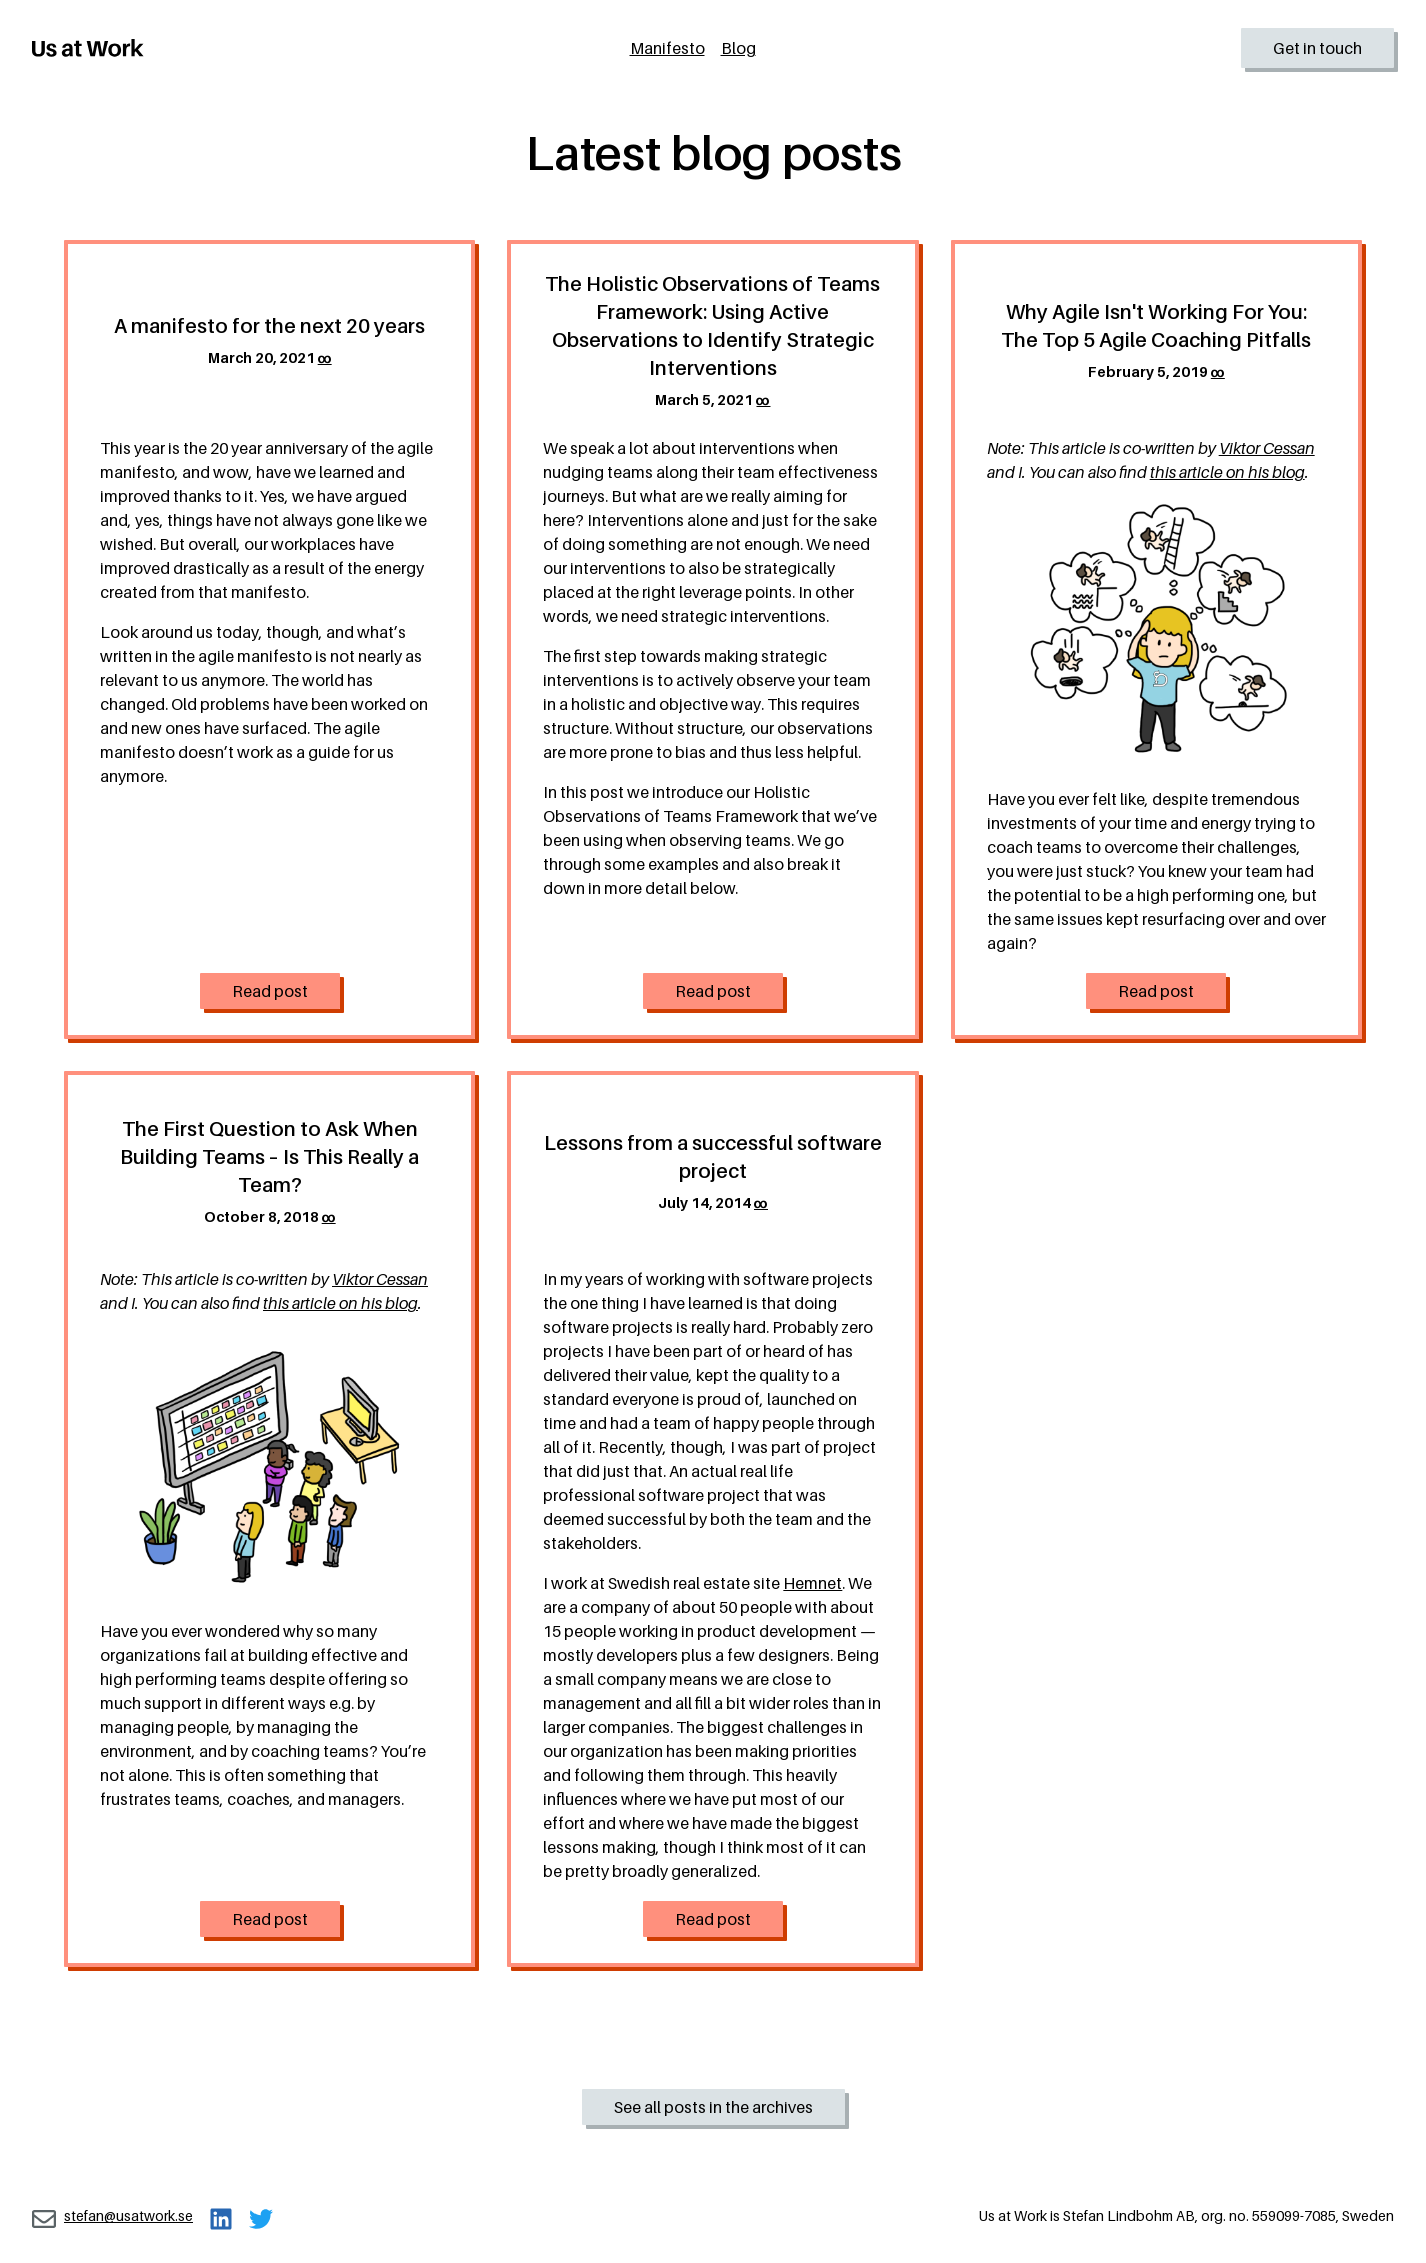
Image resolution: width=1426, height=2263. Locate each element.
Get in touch (1317, 48)
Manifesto (667, 48)
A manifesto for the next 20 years (269, 326)
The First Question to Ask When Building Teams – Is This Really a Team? (269, 1157)
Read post (270, 991)
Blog (738, 48)
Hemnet (812, 1583)
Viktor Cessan (1267, 448)
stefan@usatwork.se (128, 2215)
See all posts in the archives (713, 2107)
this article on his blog (1227, 472)
